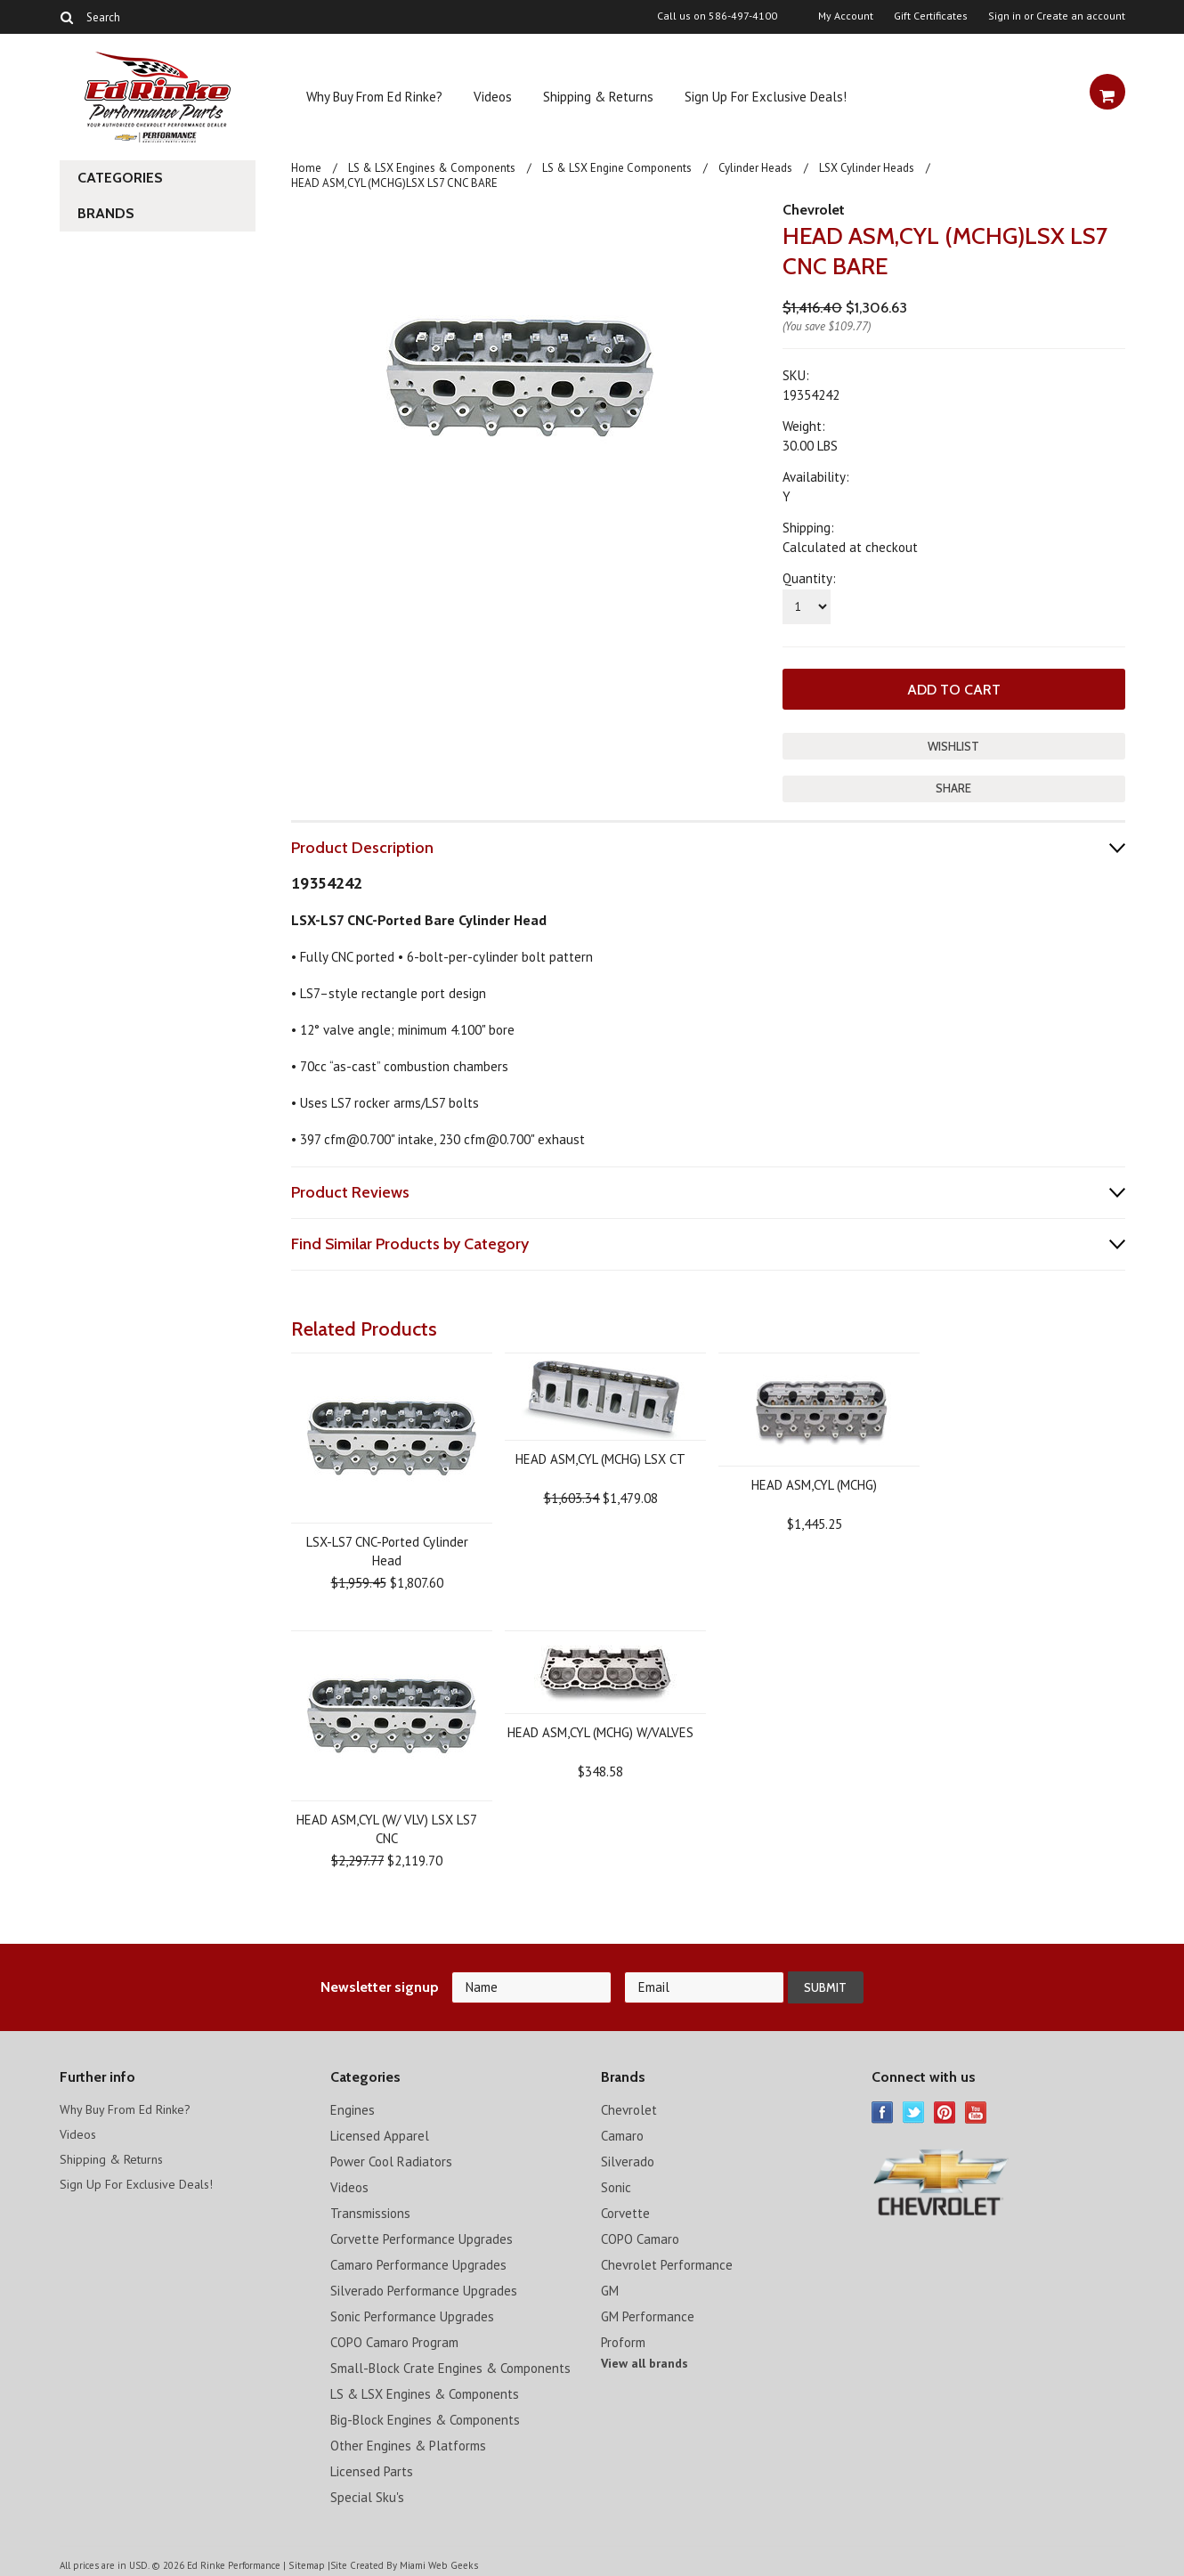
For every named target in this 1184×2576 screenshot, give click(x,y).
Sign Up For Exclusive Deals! (766, 96)
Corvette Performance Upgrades (421, 2236)
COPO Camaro (640, 2236)
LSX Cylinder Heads (866, 167)
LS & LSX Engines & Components (431, 167)
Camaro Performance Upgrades (418, 2262)
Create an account (1080, 16)
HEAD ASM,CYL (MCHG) (814, 1482)
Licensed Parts (371, 2468)
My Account (845, 16)
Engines (352, 2107)
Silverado (627, 2158)
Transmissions (370, 2210)
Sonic (616, 2184)
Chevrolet (814, 209)
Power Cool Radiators (391, 2158)
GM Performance (647, 2313)
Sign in (1004, 16)
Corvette (625, 2210)
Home (306, 167)
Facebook (883, 2110)
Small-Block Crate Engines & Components (450, 2365)
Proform (623, 2339)
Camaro (622, 2133)
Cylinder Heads (755, 167)
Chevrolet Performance (667, 2262)
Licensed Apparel (379, 2133)
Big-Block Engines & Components (425, 2417)
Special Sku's (367, 2494)
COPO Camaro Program (394, 2339)
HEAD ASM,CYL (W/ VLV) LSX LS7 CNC (386, 1826)
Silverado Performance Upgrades (423, 2287)
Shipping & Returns (598, 96)
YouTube (976, 2110)
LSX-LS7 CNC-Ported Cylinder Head (387, 1548)
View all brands (644, 2361)
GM (610, 2287)
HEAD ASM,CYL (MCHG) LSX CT (600, 1456)
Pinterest (945, 2110)
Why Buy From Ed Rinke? (374, 96)
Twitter (914, 2110)
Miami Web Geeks (437, 2562)
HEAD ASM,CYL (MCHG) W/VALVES (600, 1729)
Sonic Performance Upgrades (412, 2313)
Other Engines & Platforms (408, 2442)
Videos (493, 96)
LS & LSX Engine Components (617, 167)
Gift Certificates (931, 16)
